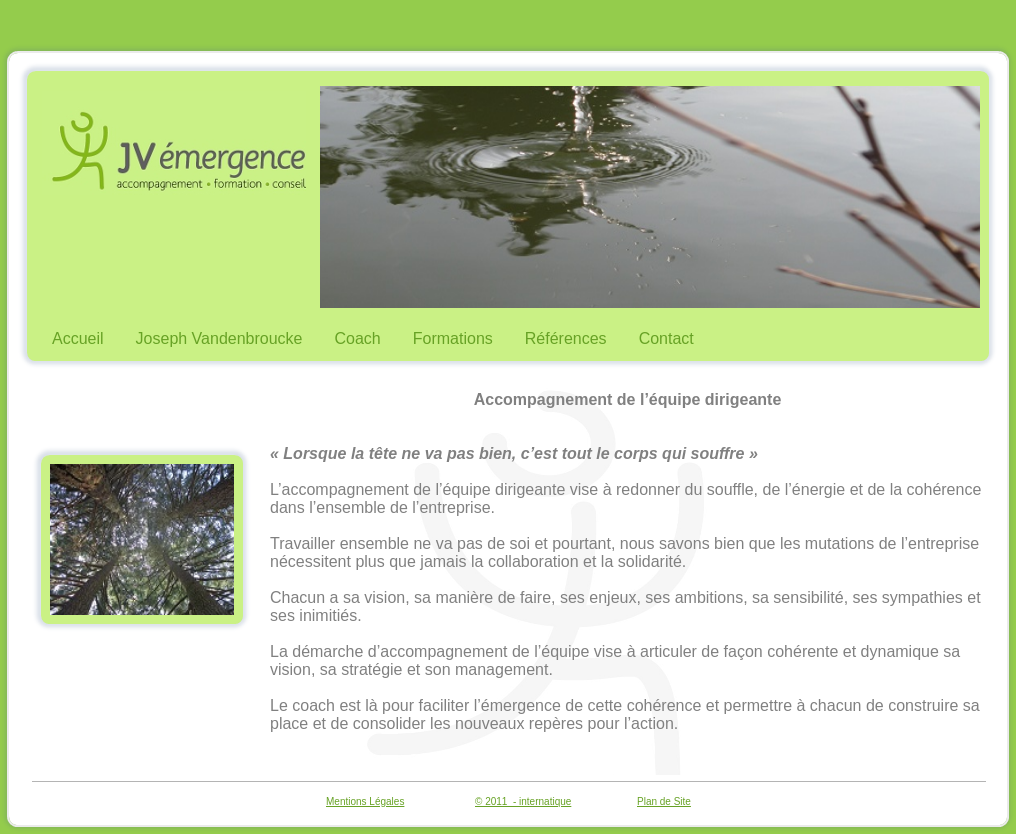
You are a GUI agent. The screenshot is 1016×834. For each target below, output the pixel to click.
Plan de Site (664, 801)
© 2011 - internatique (523, 801)
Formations (453, 338)
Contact (666, 338)
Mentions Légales (365, 801)
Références (566, 338)
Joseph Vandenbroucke (219, 338)
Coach (358, 338)
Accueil (78, 338)
